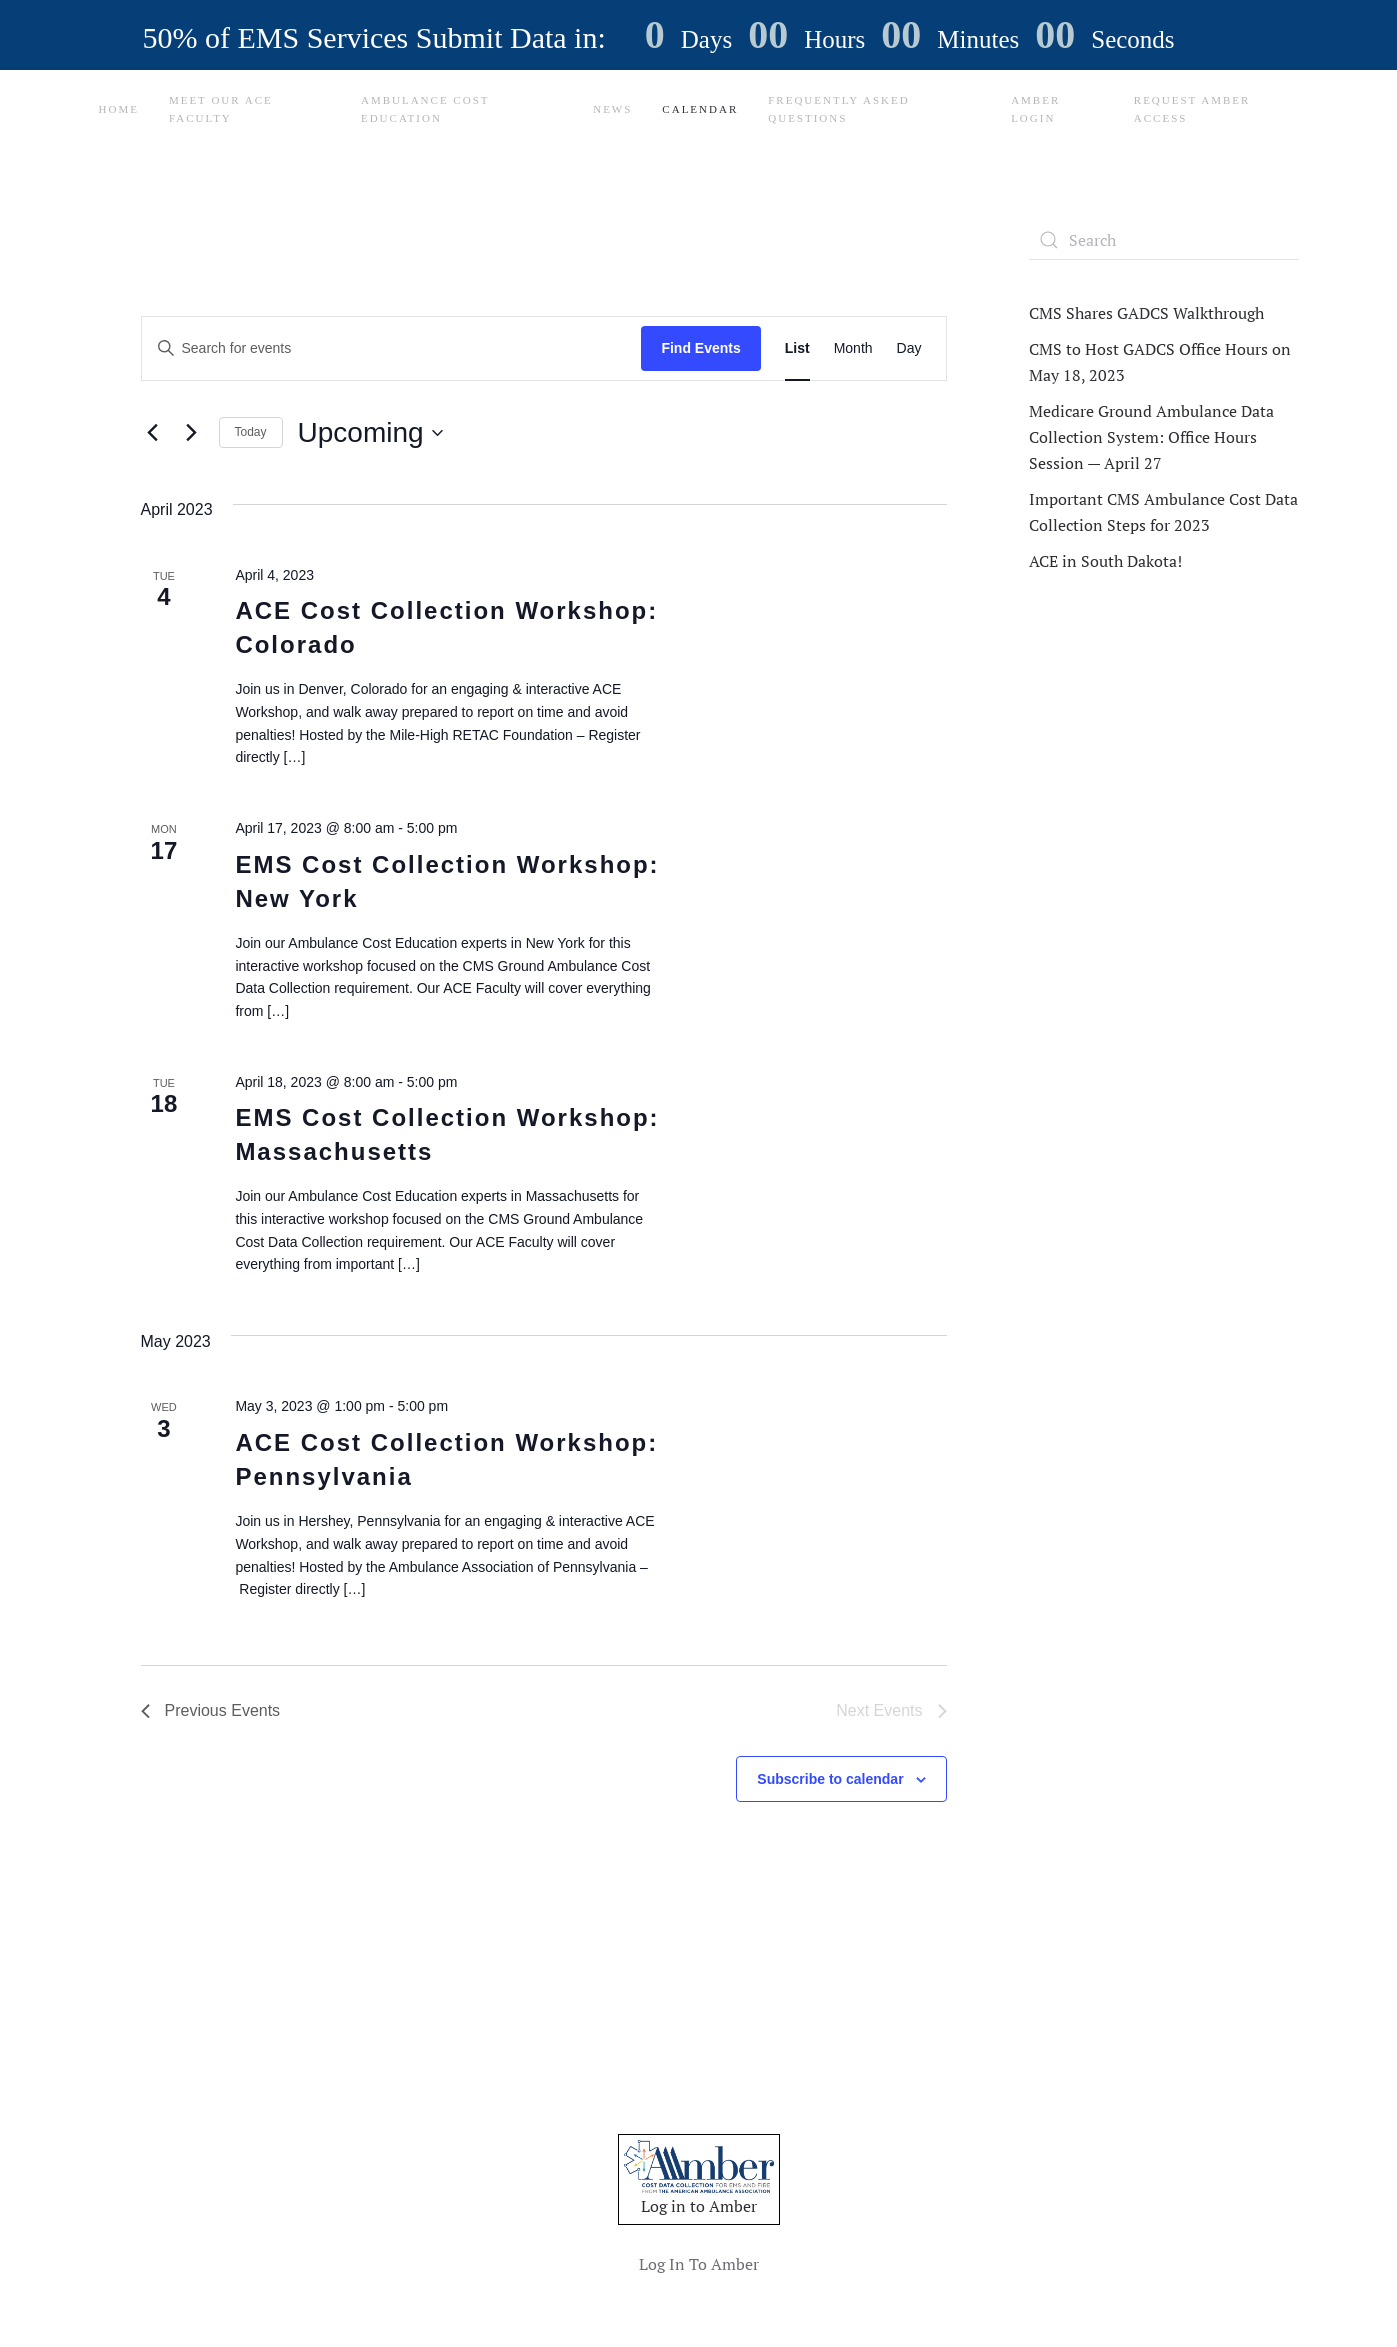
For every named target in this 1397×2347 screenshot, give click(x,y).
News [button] (612, 109)
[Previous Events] (153, 433)
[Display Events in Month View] (853, 348)
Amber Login (1035, 109)
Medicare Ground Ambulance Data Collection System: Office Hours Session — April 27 (1151, 437)
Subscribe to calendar (830, 1779)
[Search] (1164, 240)
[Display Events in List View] (797, 348)
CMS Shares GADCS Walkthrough (1146, 313)
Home (119, 109)
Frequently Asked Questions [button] (838, 109)
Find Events (700, 348)
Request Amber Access (1192, 109)
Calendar (700, 109)
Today (251, 432)
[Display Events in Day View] (909, 348)
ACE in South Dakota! (1105, 561)
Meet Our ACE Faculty (221, 109)
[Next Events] (192, 433)
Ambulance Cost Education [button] (425, 109)
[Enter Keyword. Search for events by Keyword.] (392, 348)
